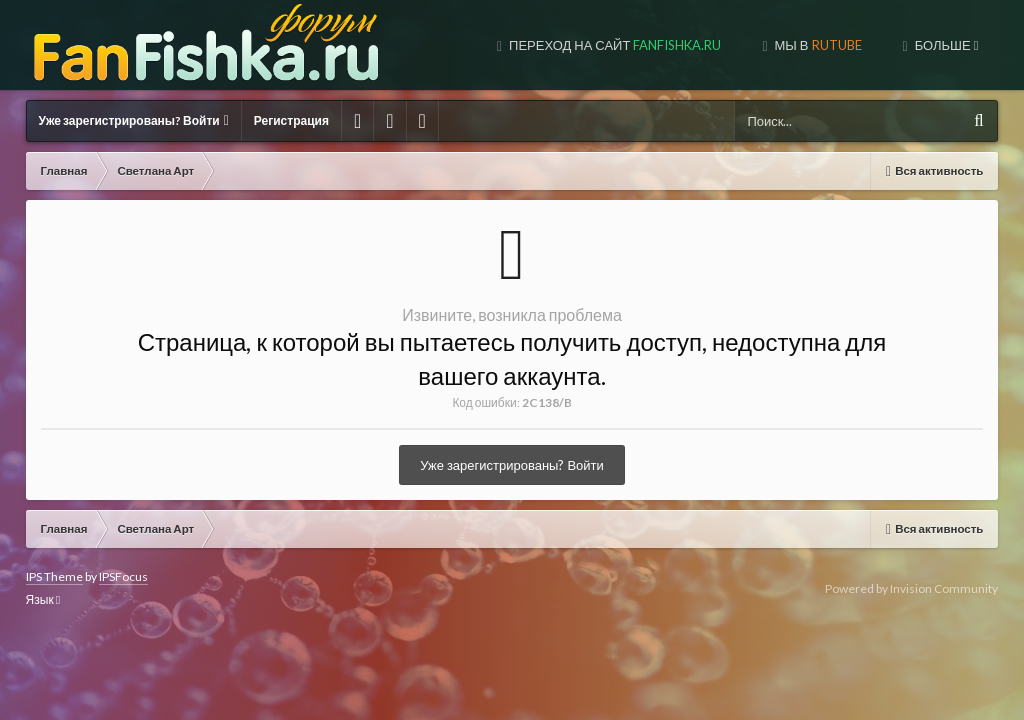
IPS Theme (54, 576)
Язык (43, 599)
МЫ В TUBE (821, 45)
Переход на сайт (473, 45)
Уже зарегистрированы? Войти (134, 120)
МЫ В (676, 45)
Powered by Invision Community (911, 588)
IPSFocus (123, 576)
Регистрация (291, 120)
